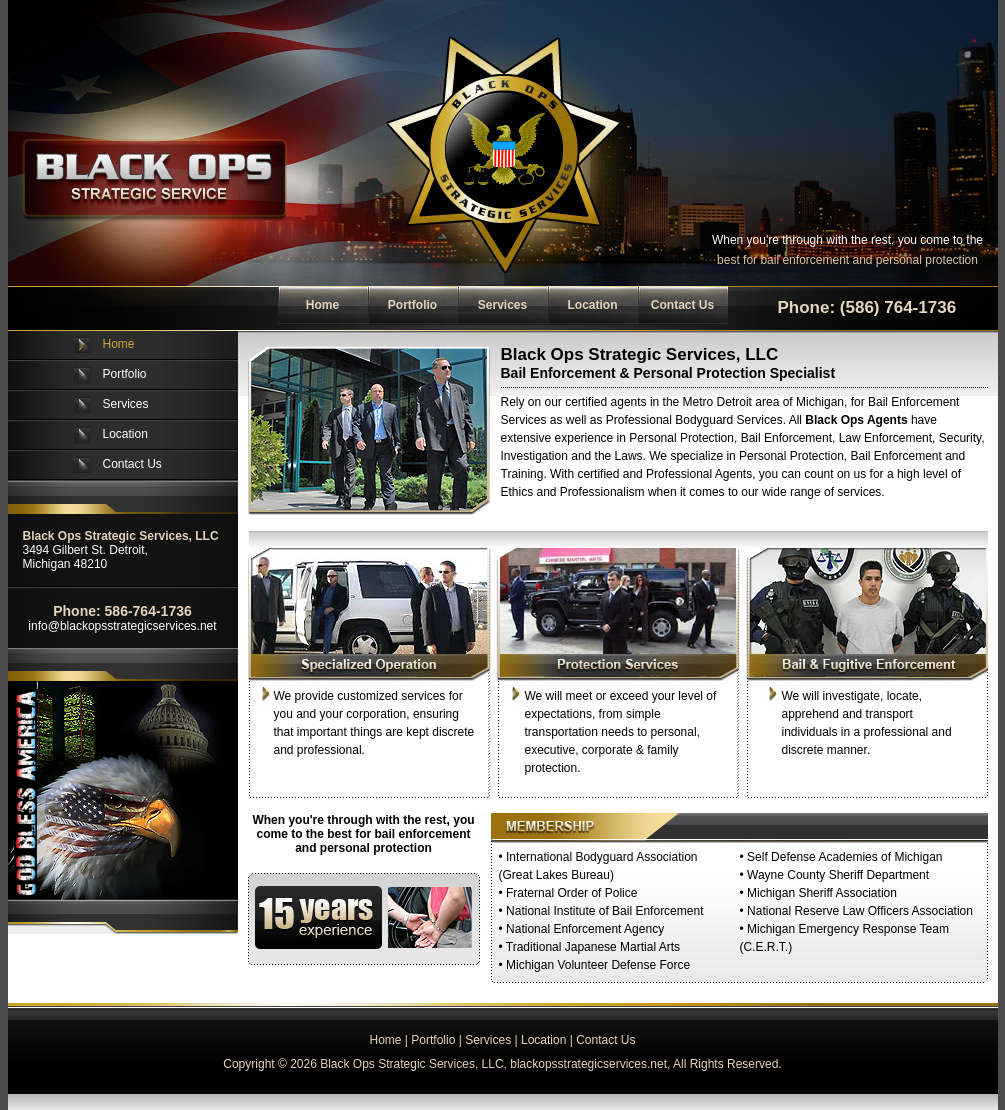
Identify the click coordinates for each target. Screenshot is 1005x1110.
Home (322, 305)
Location (593, 305)
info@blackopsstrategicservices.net (122, 626)
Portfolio (412, 305)
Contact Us (682, 305)
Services (502, 305)
